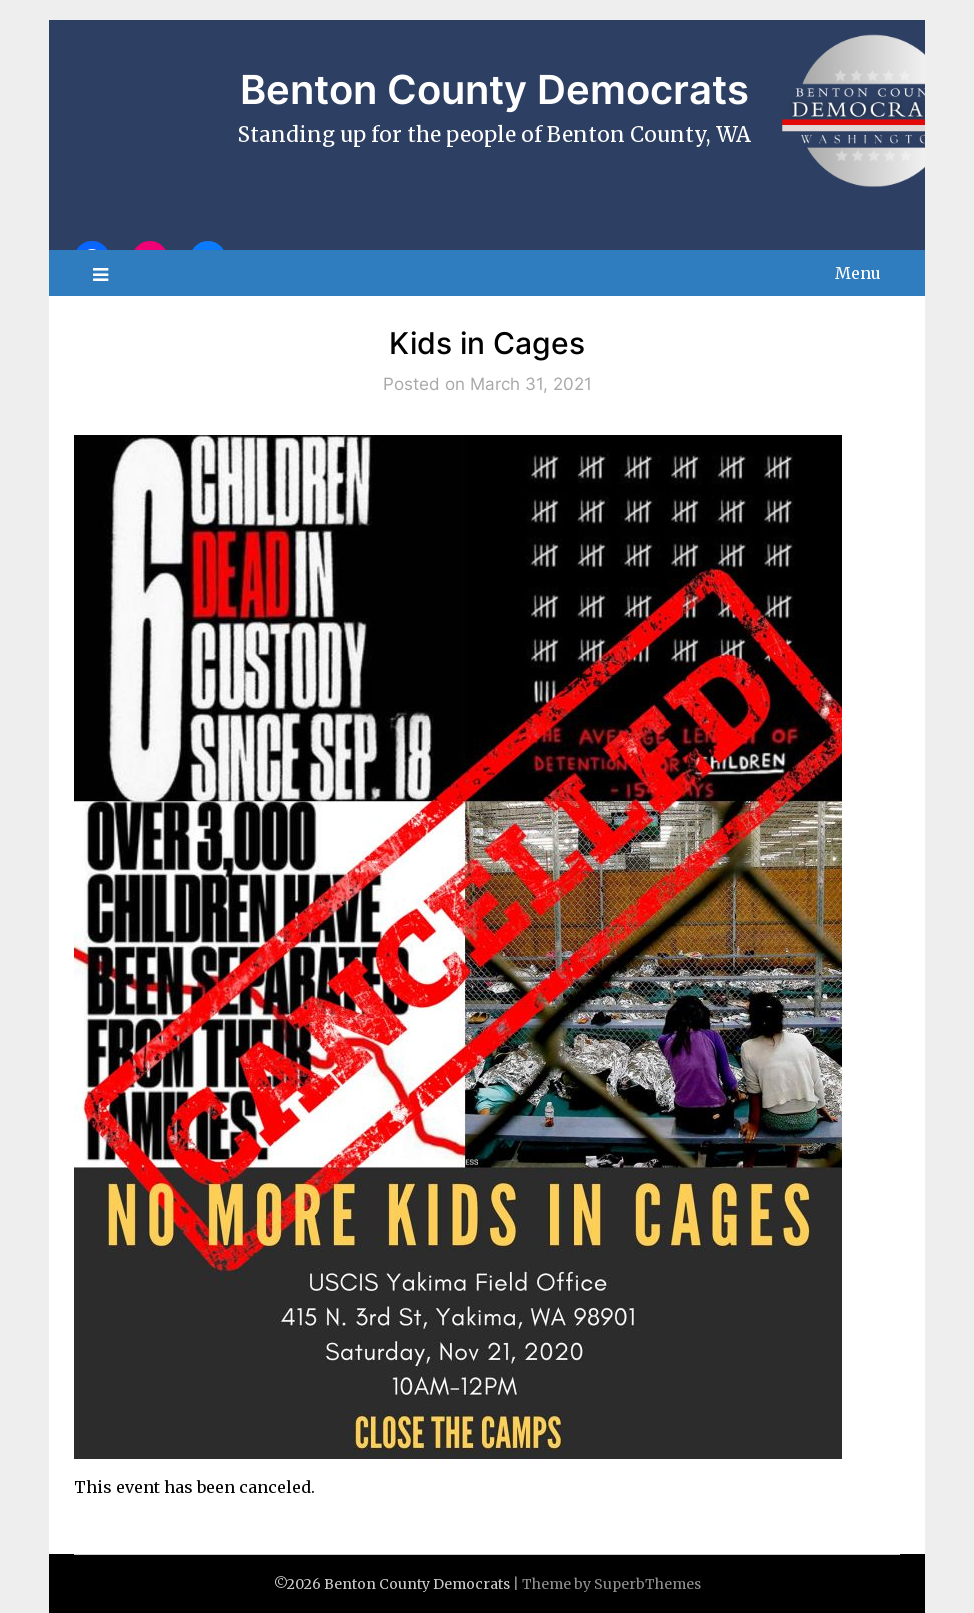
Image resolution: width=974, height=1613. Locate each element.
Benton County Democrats (494, 89)
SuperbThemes (647, 1584)
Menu (858, 273)
